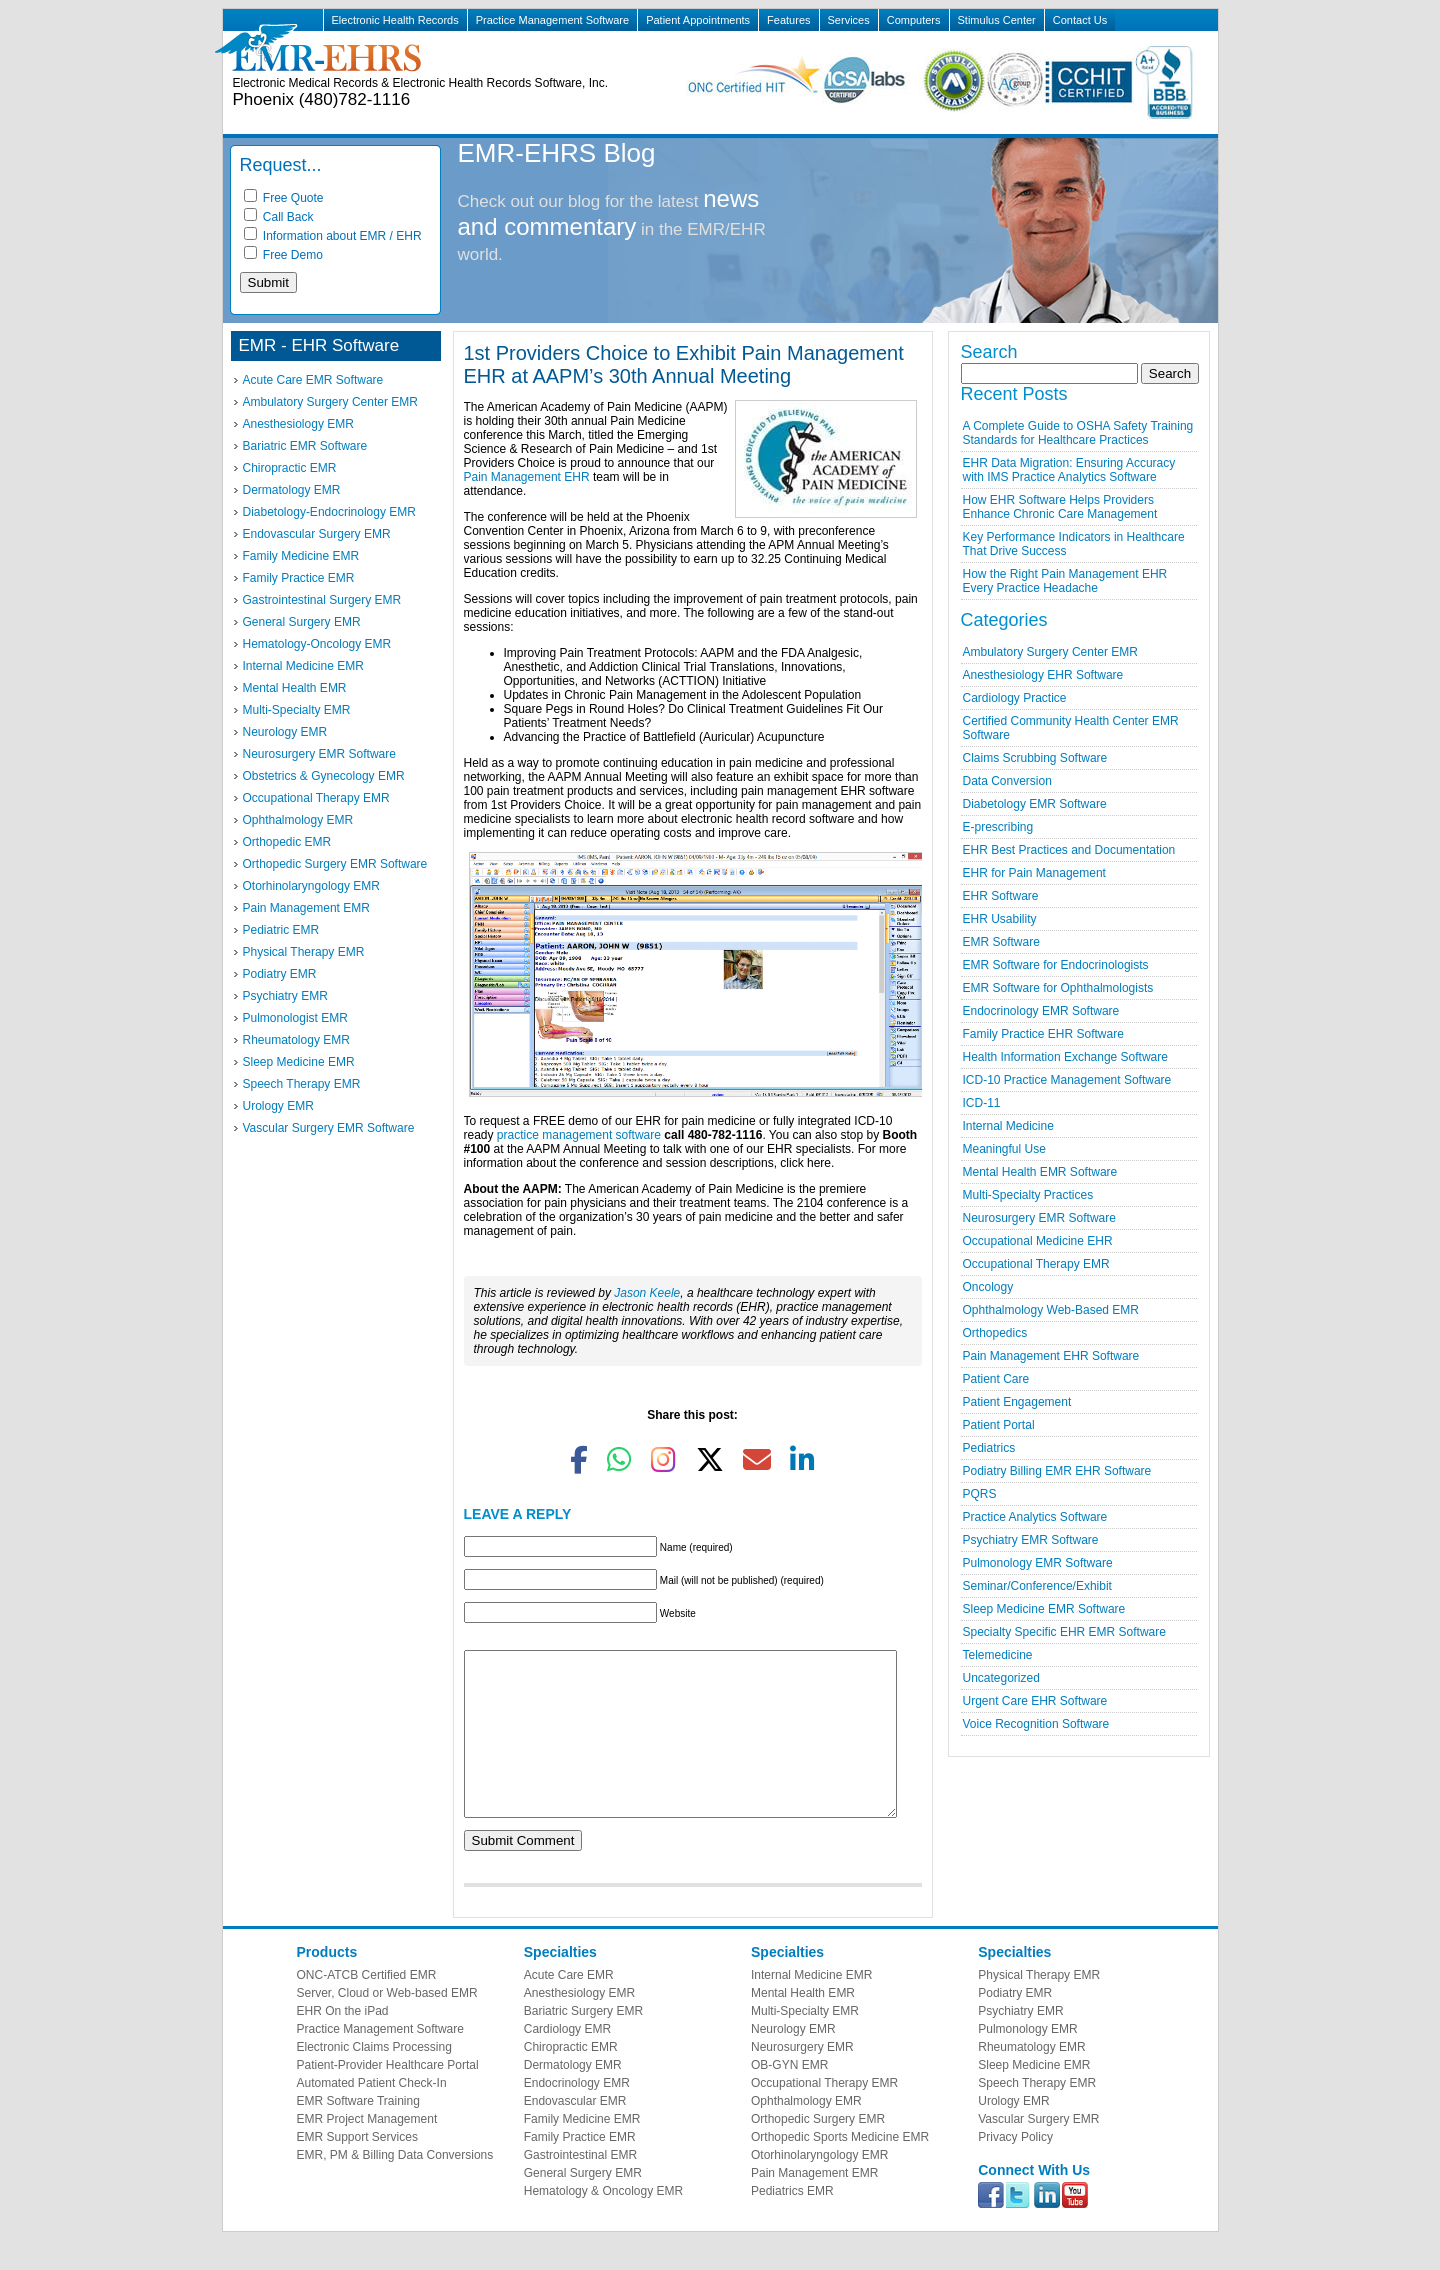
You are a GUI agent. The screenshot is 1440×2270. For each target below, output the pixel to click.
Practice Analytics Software (1035, 1517)
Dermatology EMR (292, 490)
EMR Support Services (357, 2167)
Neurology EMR (285, 732)
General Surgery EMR (302, 622)
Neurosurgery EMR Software (319, 754)
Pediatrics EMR (792, 2221)
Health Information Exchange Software (1065, 1057)
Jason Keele (647, 1293)
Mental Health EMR (295, 688)
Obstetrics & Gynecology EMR (324, 776)
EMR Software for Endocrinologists (1056, 965)
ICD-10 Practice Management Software (1067, 1080)
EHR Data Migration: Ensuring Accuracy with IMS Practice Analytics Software (1069, 470)
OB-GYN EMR (789, 2095)
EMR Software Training (358, 2131)
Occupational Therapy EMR (316, 798)
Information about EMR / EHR (333, 236)
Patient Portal (999, 1425)
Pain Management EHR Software (1051, 1356)
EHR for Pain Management (1034, 873)
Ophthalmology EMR (298, 820)
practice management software (579, 1135)
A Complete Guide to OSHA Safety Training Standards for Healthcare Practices (1078, 433)
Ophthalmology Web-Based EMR (1051, 1310)
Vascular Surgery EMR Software (329, 1128)
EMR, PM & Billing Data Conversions (395, 2185)
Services (849, 20)
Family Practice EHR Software (1043, 1034)
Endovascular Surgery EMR (317, 534)
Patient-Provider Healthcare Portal (388, 2095)
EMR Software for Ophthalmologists (1058, 988)
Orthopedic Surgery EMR (818, 2149)
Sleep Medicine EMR (299, 1062)
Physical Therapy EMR (304, 952)
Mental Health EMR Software (1040, 1172)
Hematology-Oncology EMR (317, 644)
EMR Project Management (367, 2149)
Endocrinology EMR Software (1041, 1011)
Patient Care (996, 1379)
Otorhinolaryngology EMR (311, 886)
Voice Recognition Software (1036, 1724)
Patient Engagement (1017, 1402)
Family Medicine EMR (301, 556)
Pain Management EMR (306, 908)
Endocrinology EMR (577, 2113)
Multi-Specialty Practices (1028, 1195)
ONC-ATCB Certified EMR (367, 2005)
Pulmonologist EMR (295, 1018)
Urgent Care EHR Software (1035, 1701)
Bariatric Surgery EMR (583, 2041)
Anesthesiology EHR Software (1043, 675)
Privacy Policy (1015, 2167)
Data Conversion (1007, 781)
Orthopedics (995, 1333)
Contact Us (1080, 20)
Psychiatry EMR (285, 996)
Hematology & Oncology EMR (603, 2221)
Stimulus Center (997, 20)
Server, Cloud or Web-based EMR (387, 2023)
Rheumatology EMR (296, 1040)
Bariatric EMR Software (305, 446)
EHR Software (1001, 896)
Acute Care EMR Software (313, 380)
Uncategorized (1001, 1678)
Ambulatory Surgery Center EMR (330, 402)
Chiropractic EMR (290, 468)
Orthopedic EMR (287, 842)
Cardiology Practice (1015, 698)
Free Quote (284, 198)
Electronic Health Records (395, 20)
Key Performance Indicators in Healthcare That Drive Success (1074, 544)
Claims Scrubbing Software (1035, 758)
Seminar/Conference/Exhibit (1037, 1586)
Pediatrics (989, 1448)
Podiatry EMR (280, 974)
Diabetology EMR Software (1035, 804)
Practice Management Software (552, 20)
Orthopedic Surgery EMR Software (335, 864)
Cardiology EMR (567, 2059)
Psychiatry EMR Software (1031, 1540)
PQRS (980, 1494)
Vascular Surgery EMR (1038, 2149)
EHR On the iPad (343, 2041)
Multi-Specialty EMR (297, 710)
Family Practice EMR (299, 578)
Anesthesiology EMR (298, 424)
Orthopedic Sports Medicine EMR (840, 2167)
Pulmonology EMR (1027, 2059)
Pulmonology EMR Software (1038, 1563)
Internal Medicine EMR (303, 666)
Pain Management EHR (527, 477)
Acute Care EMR (569, 2005)
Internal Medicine (1008, 1126)
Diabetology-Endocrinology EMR (329, 512)
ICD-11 (982, 1103)
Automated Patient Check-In (372, 2113)
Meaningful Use (1004, 1149)
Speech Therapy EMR (302, 1084)
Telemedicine (998, 1655)
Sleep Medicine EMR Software (1044, 1609)
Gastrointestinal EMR (580, 2185)
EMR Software (1001, 942)
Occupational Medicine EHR (1038, 1241)
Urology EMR (278, 1106)
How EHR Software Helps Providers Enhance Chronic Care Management (1060, 507)
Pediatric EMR (281, 930)
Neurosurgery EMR (802, 2077)
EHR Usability (1000, 919)
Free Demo (283, 255)
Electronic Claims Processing (374, 2077)
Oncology (988, 1287)
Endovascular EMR (575, 2131)
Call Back (279, 217)
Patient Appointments (698, 20)
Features (788, 20)
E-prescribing (998, 827)
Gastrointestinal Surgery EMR (322, 600)
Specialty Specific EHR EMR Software (1064, 1632)
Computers (914, 20)
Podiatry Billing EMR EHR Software (1057, 1471)
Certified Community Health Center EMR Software (1071, 728)
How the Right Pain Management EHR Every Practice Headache (1065, 581)
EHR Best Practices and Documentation (1069, 850)
